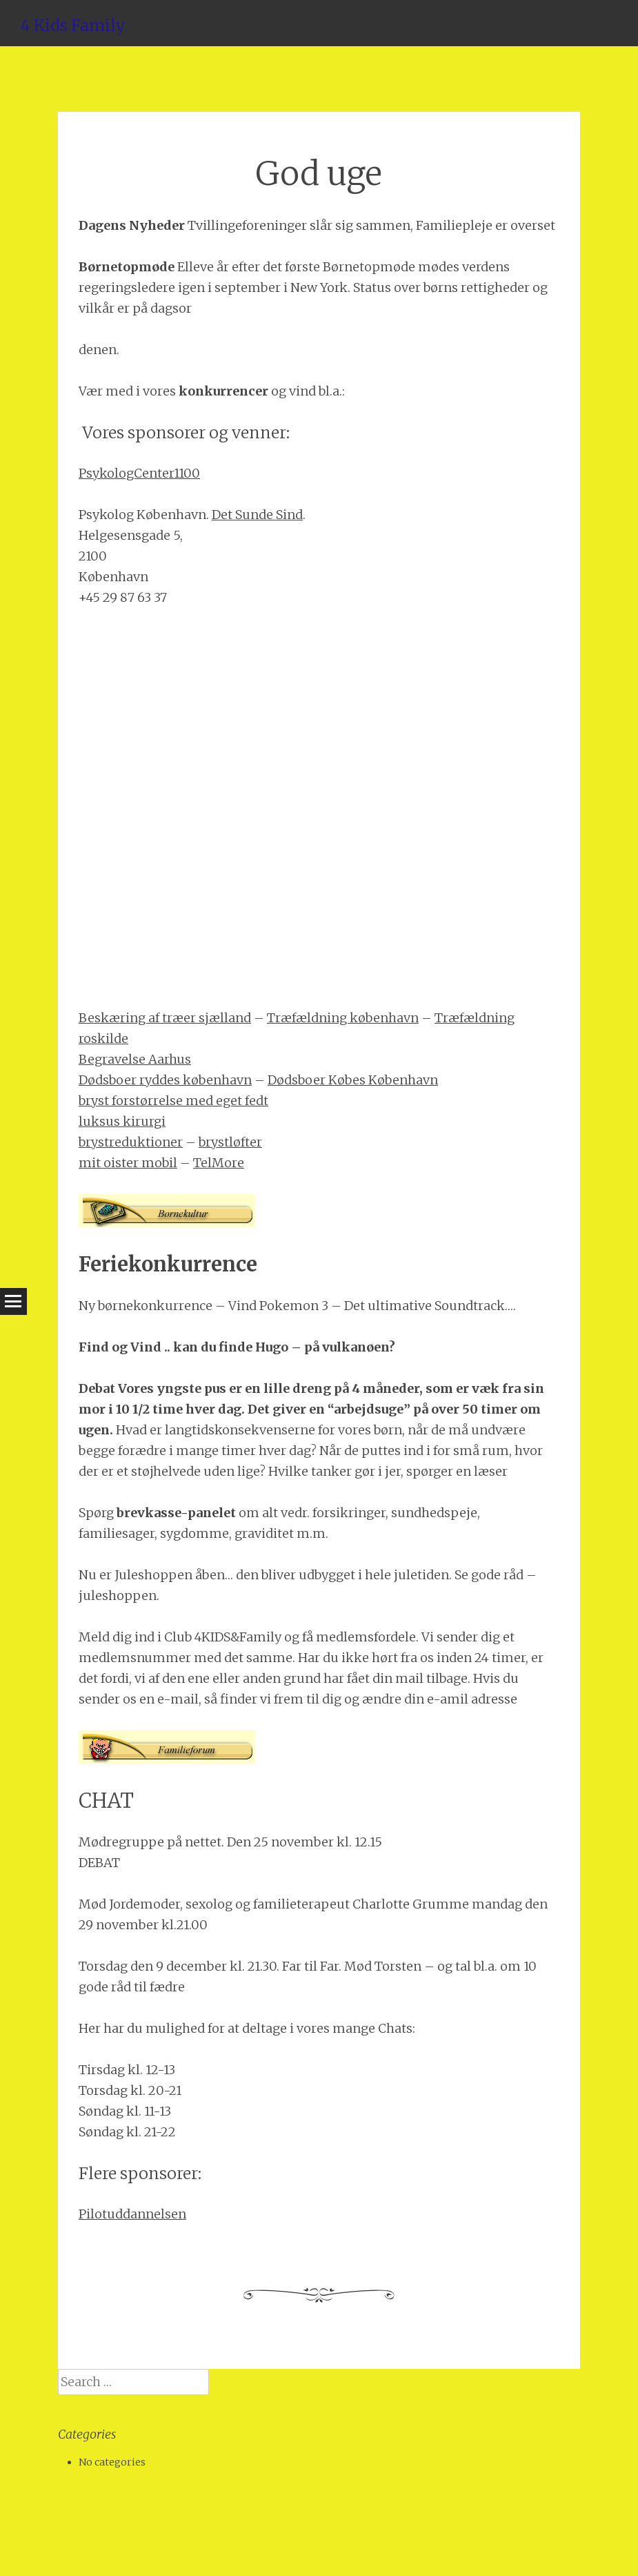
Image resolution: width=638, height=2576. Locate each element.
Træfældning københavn (343, 1018)
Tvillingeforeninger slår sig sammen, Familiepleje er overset (371, 225)
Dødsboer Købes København (353, 1080)
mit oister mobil (128, 1163)
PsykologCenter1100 (139, 473)
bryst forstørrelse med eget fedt (173, 1101)
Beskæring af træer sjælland (165, 1018)
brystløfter (230, 1142)
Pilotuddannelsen (132, 2214)
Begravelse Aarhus (135, 1059)
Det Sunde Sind (257, 515)
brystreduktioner (131, 1142)
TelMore (218, 1163)
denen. (99, 350)
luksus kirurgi (122, 1121)
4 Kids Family (73, 25)
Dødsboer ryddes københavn (165, 1080)
